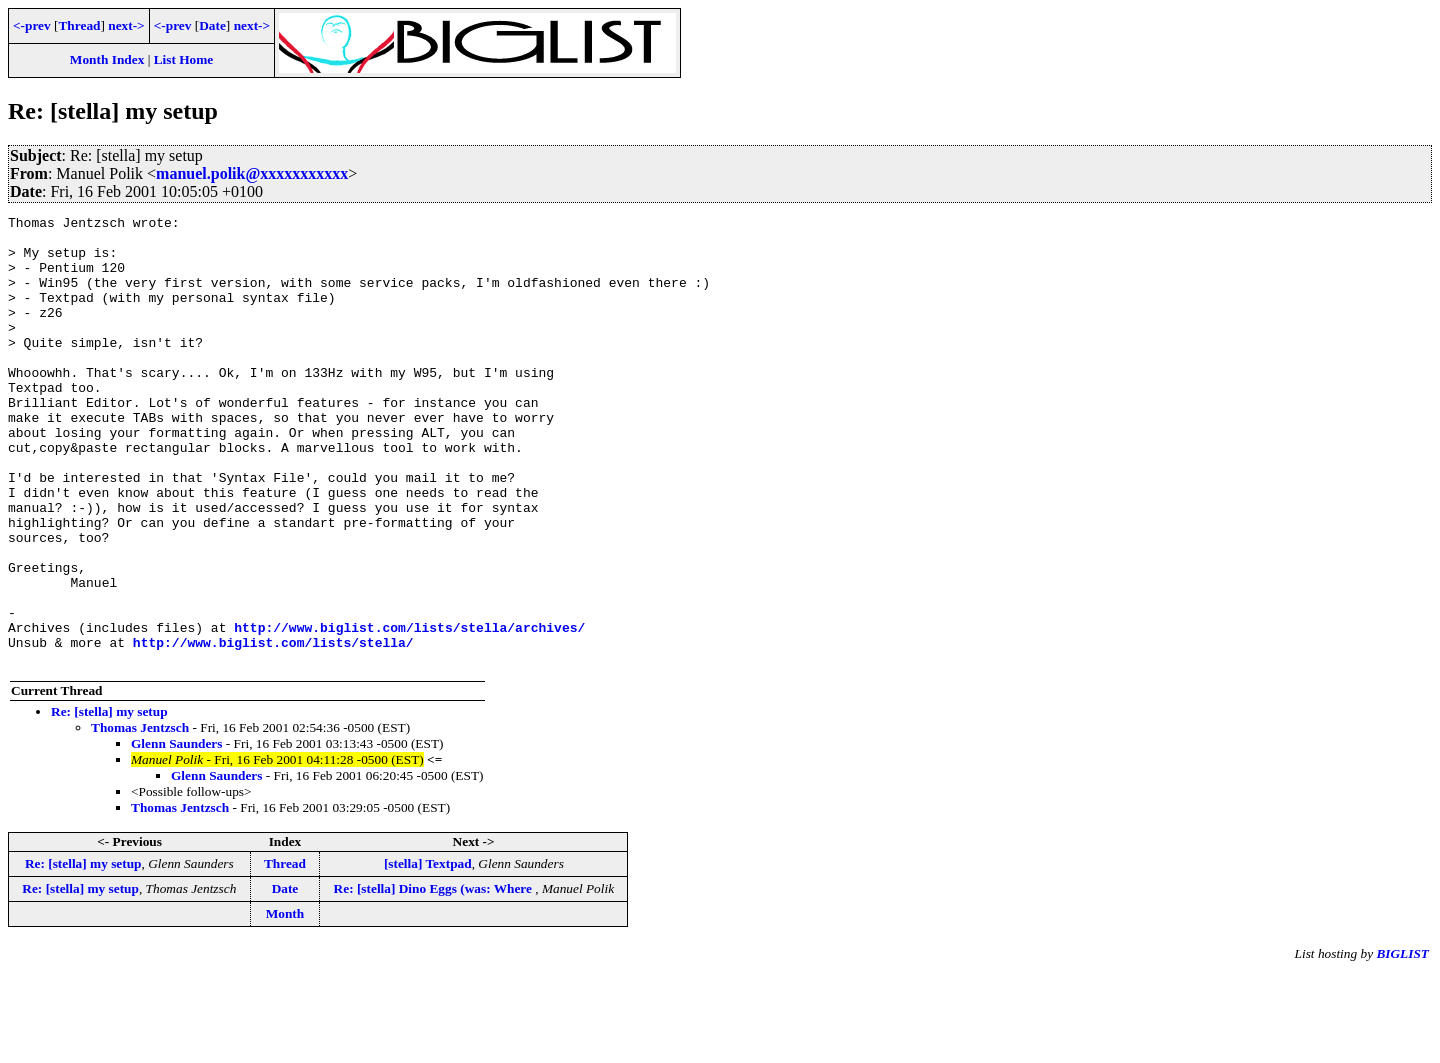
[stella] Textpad (428, 953)
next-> (126, 25)
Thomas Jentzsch (140, 817)
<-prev (32, 25)
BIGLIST (1402, 1043)
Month (285, 1003)
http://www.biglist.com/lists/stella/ (273, 729)
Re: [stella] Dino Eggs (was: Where (435, 978)
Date (212, 25)
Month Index (107, 59)
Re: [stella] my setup (109, 801)
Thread (79, 25)
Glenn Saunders (176, 833)
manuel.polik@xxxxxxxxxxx (252, 173)
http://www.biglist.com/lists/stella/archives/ (409, 711)
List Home (184, 59)
